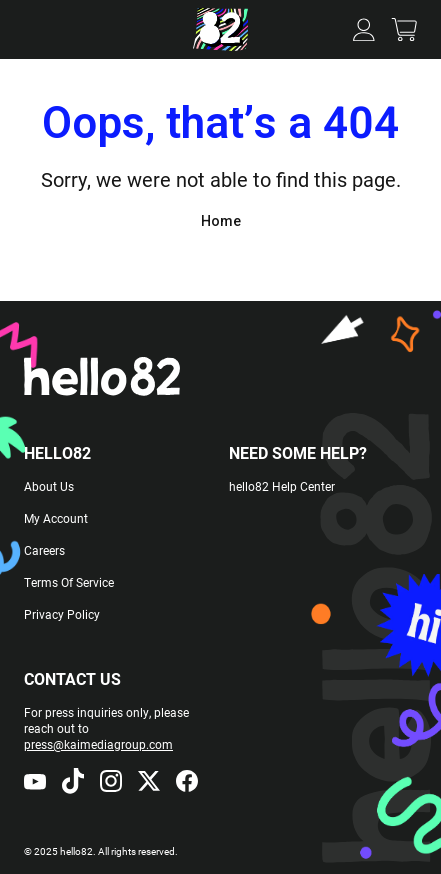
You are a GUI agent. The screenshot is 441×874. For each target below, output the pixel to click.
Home (221, 221)
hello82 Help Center (282, 486)
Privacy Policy (62, 614)
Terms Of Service (69, 582)
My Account (56, 518)
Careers (44, 550)
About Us (49, 486)
